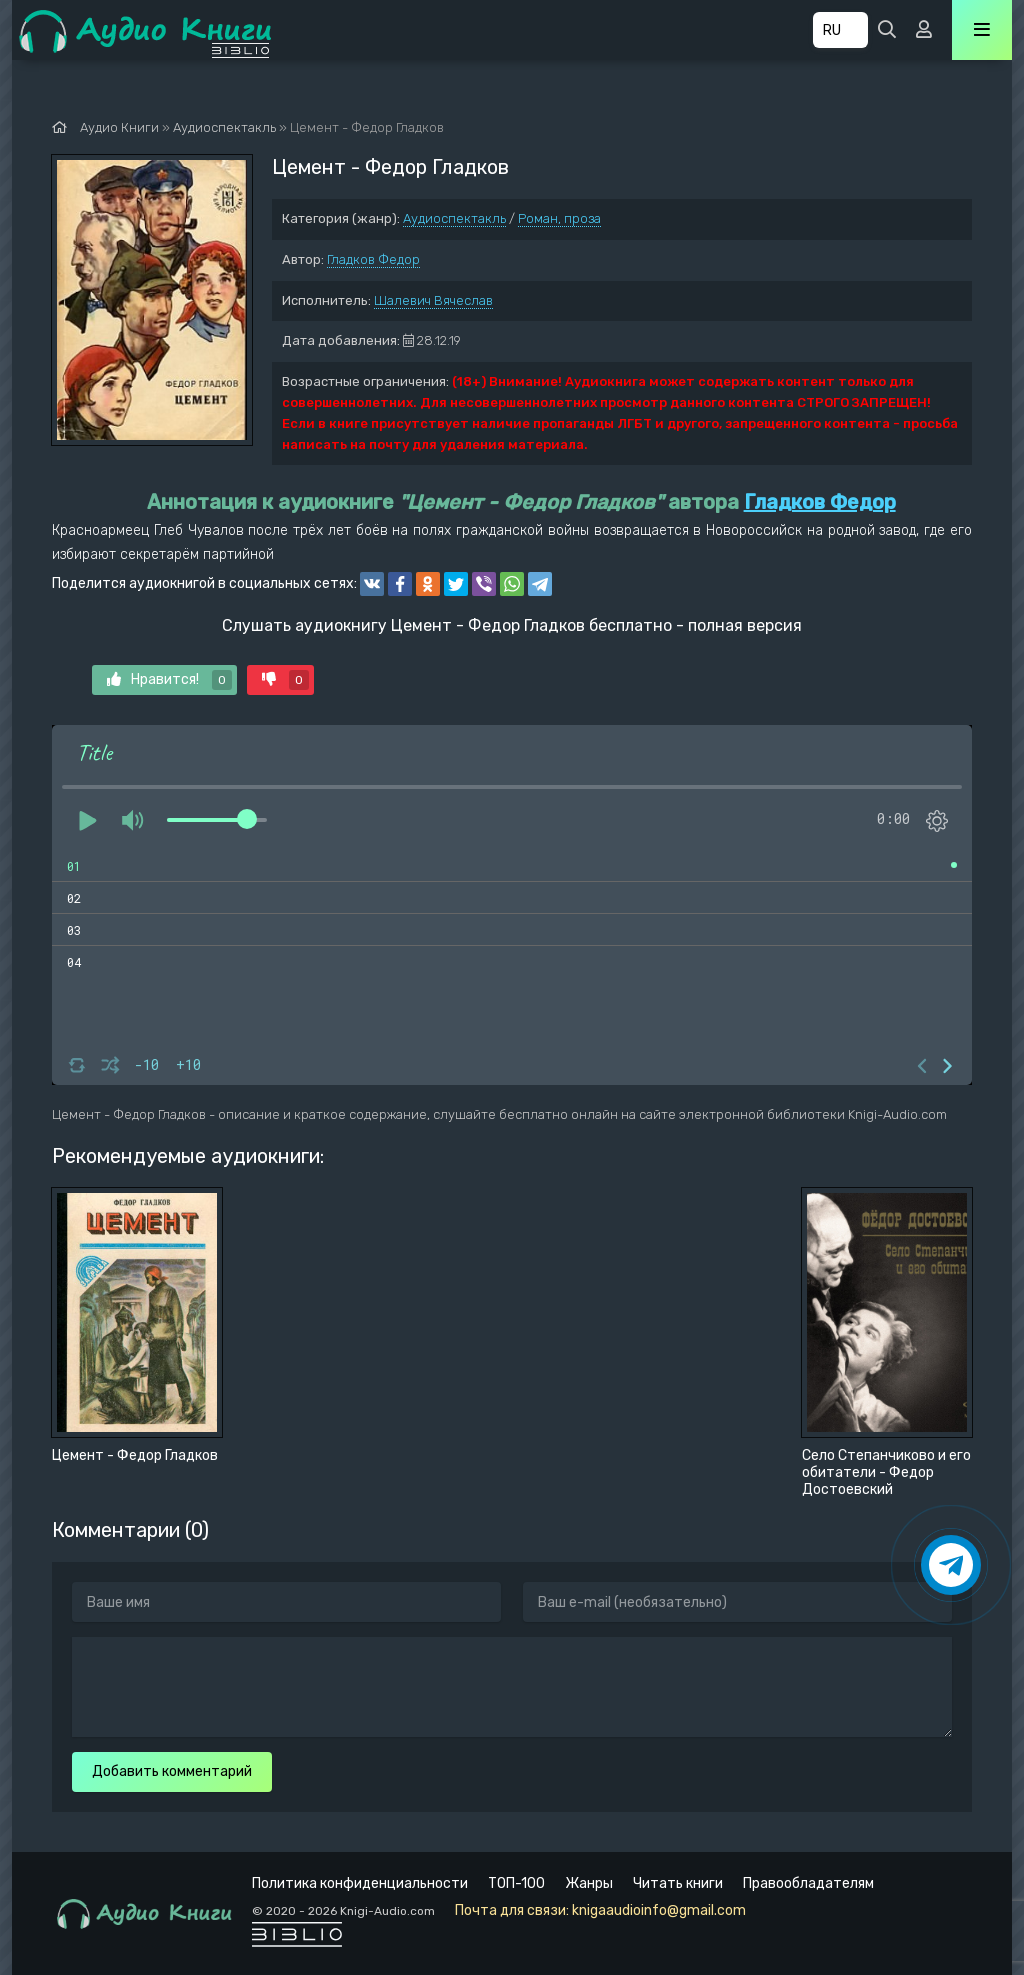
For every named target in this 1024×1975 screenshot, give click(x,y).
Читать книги (678, 1883)
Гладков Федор (373, 259)
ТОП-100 (516, 1883)
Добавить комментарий (172, 1771)
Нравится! (169, 680)
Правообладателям (808, 1883)
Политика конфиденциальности (360, 1883)
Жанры (589, 1883)
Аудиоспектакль (454, 218)
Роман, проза (559, 218)
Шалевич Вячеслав (433, 300)
